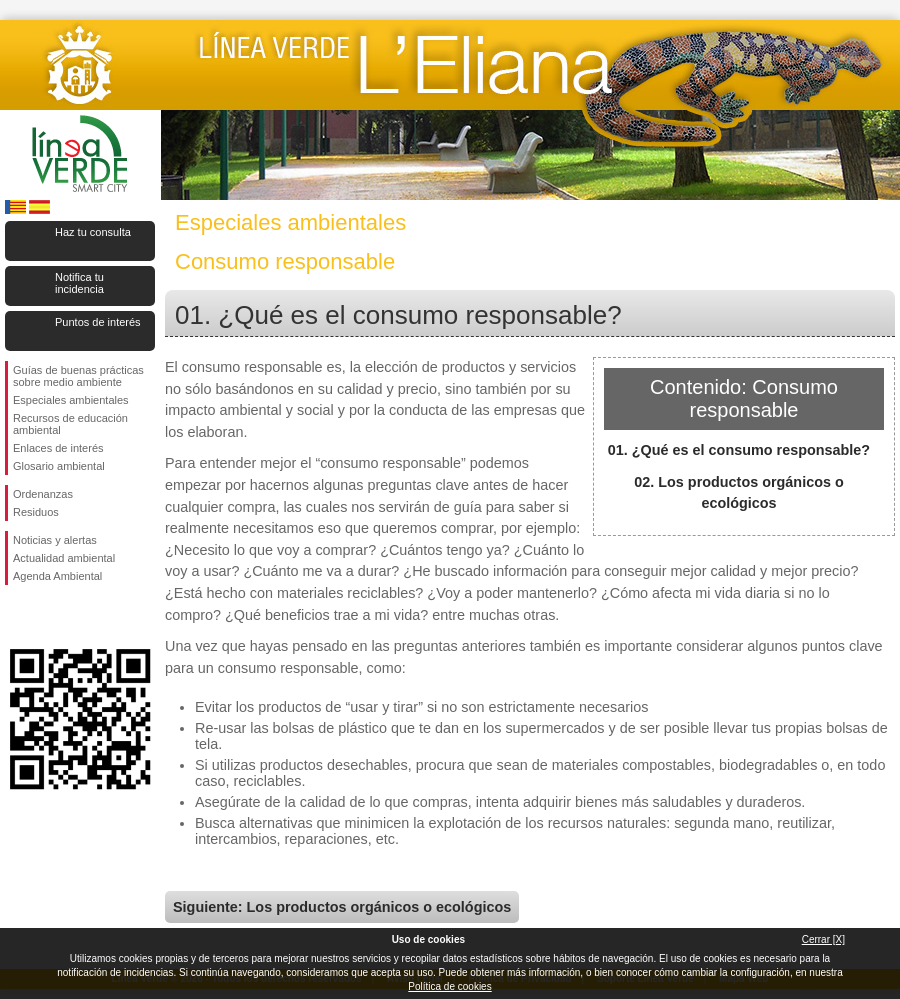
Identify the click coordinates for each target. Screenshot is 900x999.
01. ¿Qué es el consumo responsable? (739, 450)
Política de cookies (449, 986)
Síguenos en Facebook (17, 617)
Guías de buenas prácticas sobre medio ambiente (78, 376)
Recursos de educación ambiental (70, 424)
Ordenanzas (43, 494)
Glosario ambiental (59, 466)
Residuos (36, 512)
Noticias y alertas (55, 540)
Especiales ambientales (71, 400)
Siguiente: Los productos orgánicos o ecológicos (342, 907)
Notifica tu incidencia (79, 283)
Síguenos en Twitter (50, 617)
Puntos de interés (98, 322)
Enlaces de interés (58, 448)
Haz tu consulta (93, 232)
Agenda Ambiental (57, 576)
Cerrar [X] (823, 939)
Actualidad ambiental (64, 558)
